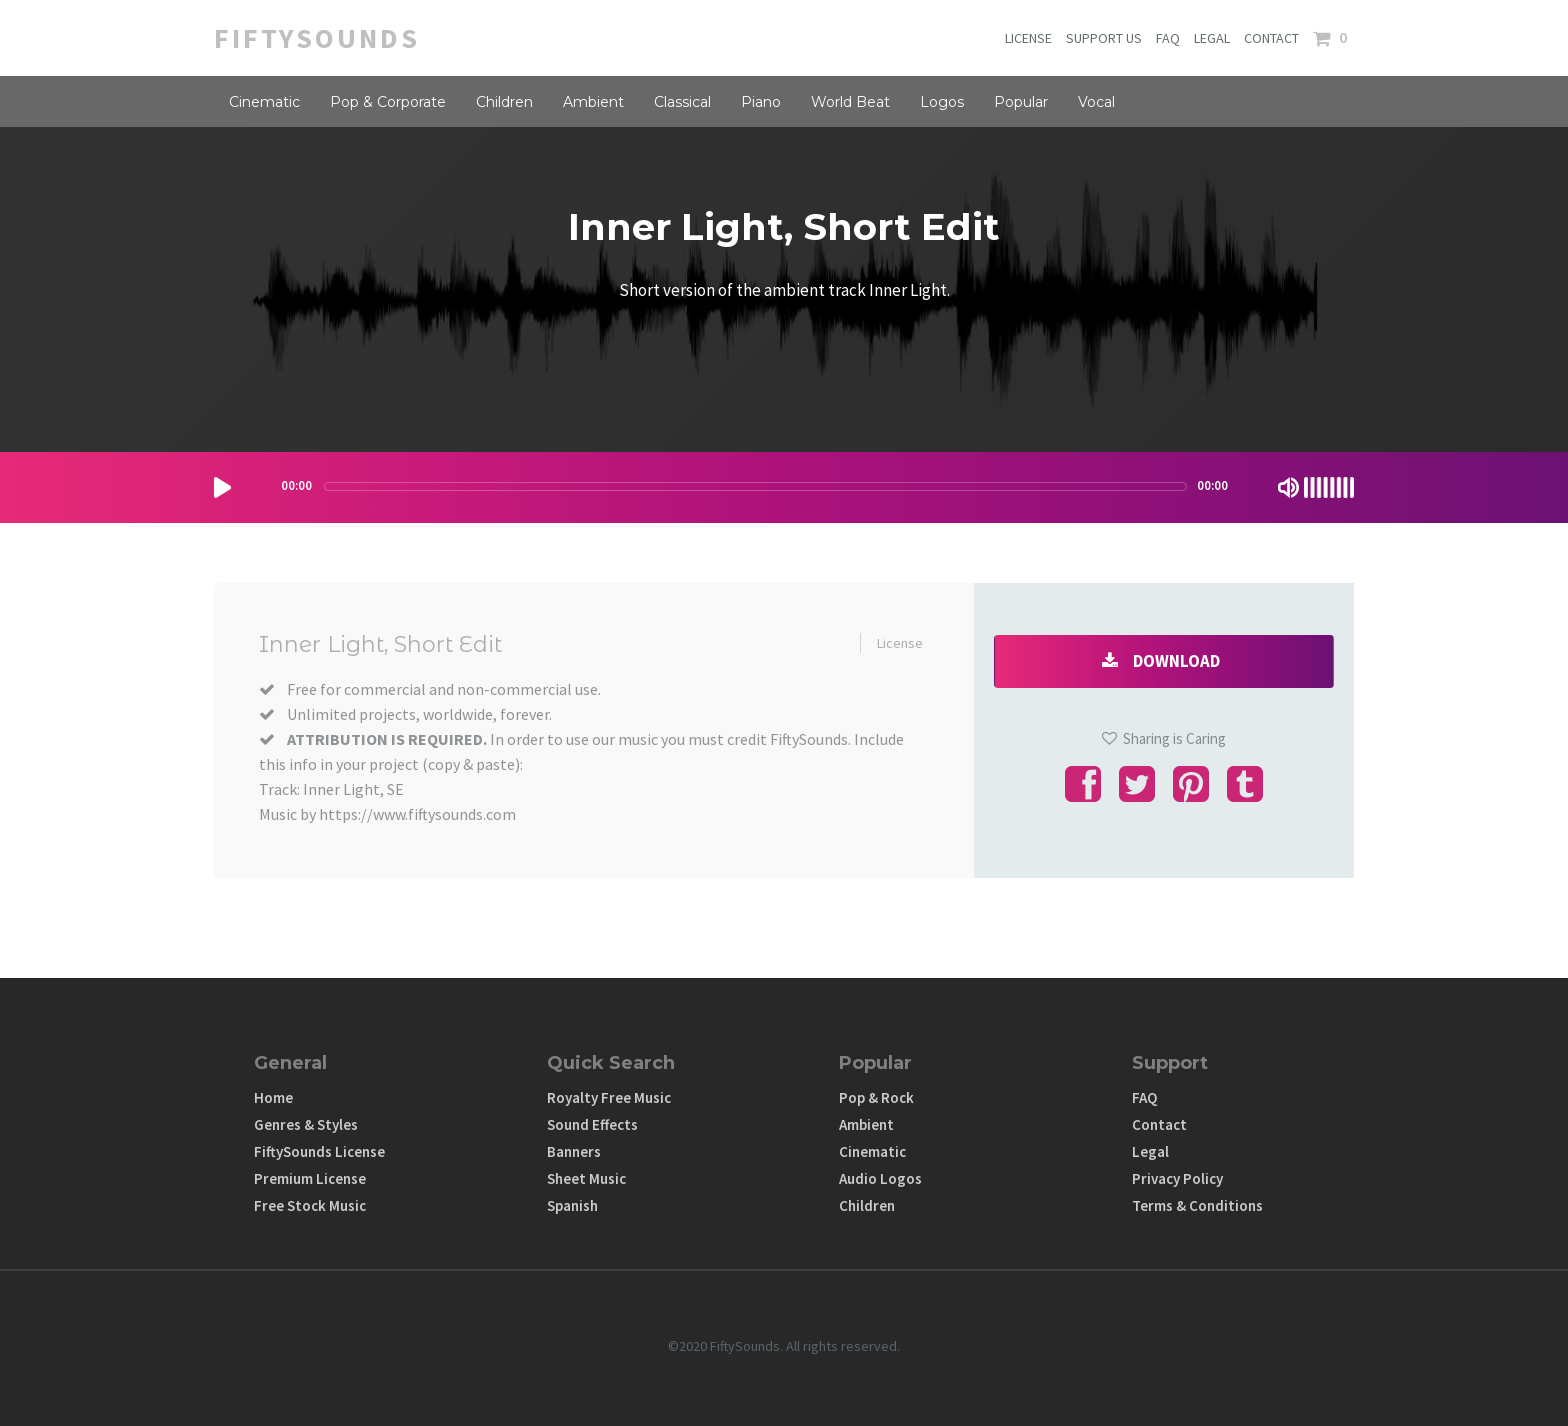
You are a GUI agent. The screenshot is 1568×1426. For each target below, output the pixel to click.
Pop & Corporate (388, 102)
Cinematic (264, 102)
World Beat (850, 102)
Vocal (1096, 102)
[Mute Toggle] (1288, 487)
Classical (682, 102)
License (900, 643)
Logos (942, 102)
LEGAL (1212, 38)
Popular (1021, 102)
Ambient (593, 102)
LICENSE (1028, 38)
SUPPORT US (1104, 38)
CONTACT (1271, 38)
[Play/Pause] (222, 487)
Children (504, 102)
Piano (761, 102)
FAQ (1168, 38)
